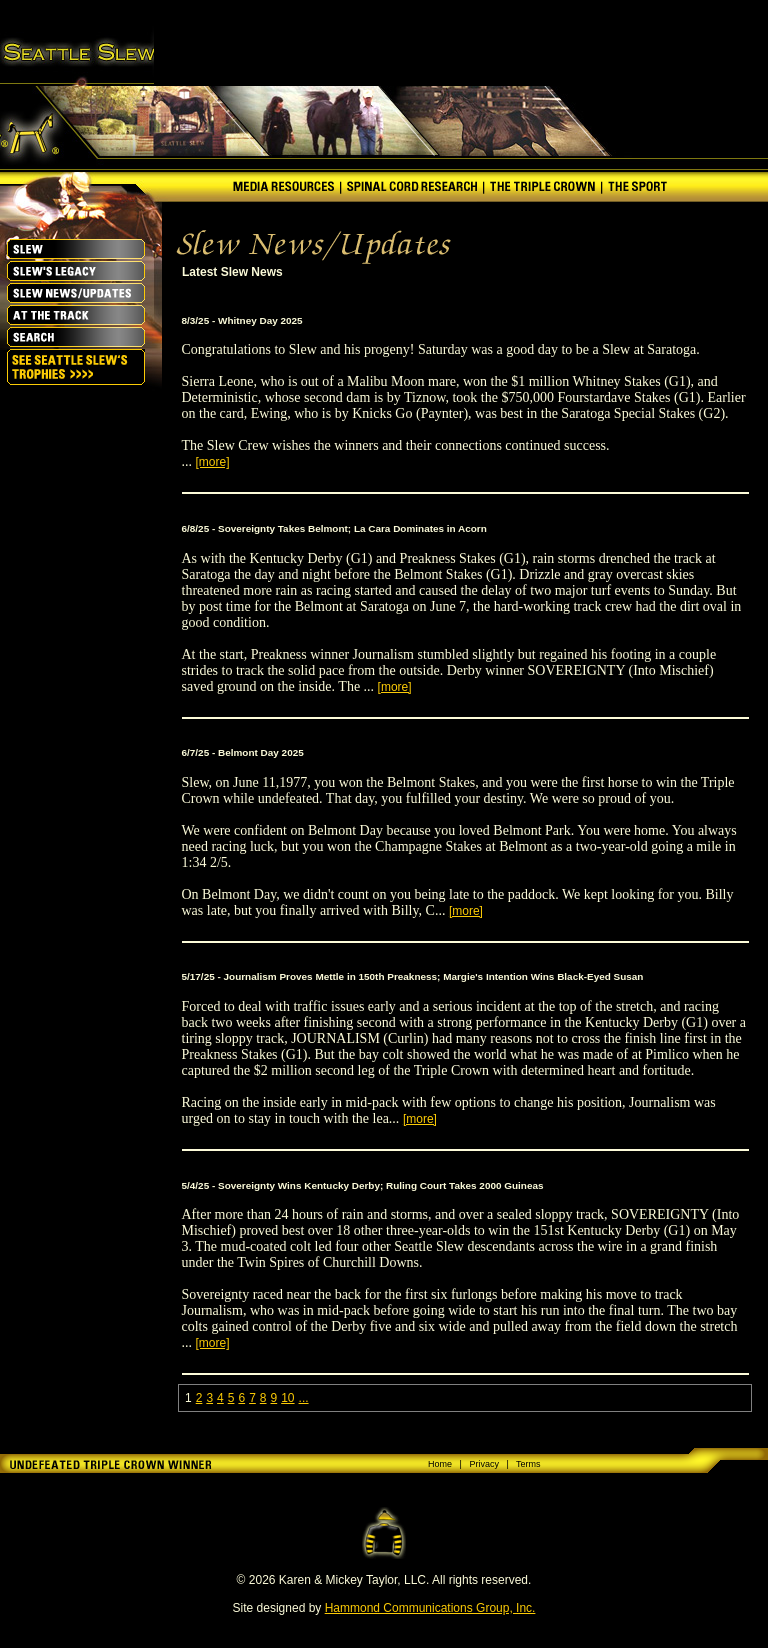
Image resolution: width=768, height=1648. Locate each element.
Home (440, 1464)
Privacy (484, 1464)
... (304, 1398)
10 (287, 1398)
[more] (213, 462)
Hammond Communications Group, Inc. (430, 1608)
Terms (528, 1464)
